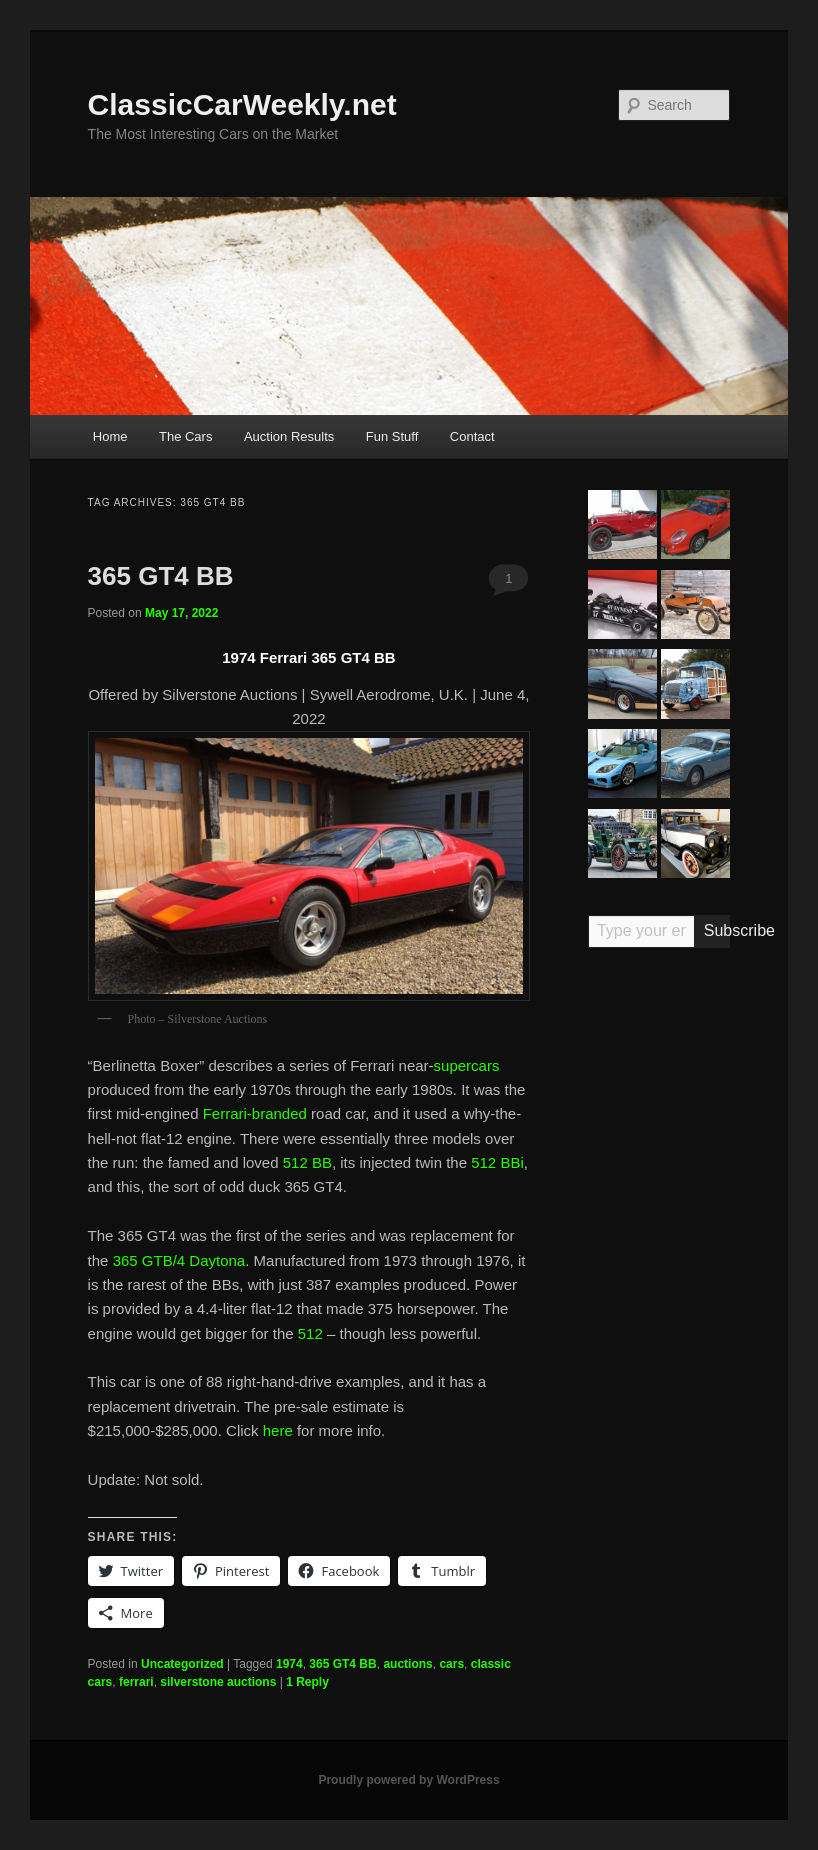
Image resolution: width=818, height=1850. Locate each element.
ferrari (136, 1682)
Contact (472, 436)
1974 (289, 1664)
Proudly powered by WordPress (408, 1780)
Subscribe (717, 930)
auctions (407, 1664)
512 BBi (497, 1162)
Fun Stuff (392, 436)
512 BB (307, 1162)
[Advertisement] (659, 1274)
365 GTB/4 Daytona (179, 1260)
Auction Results (289, 436)
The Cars (185, 436)
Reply (307, 1682)
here (278, 1430)
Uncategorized (182, 1664)
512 (310, 1333)
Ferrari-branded (255, 1113)
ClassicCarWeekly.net (242, 104)
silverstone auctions (218, 1682)
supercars (467, 1065)
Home (110, 436)
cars (451, 1664)
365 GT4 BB (161, 576)
